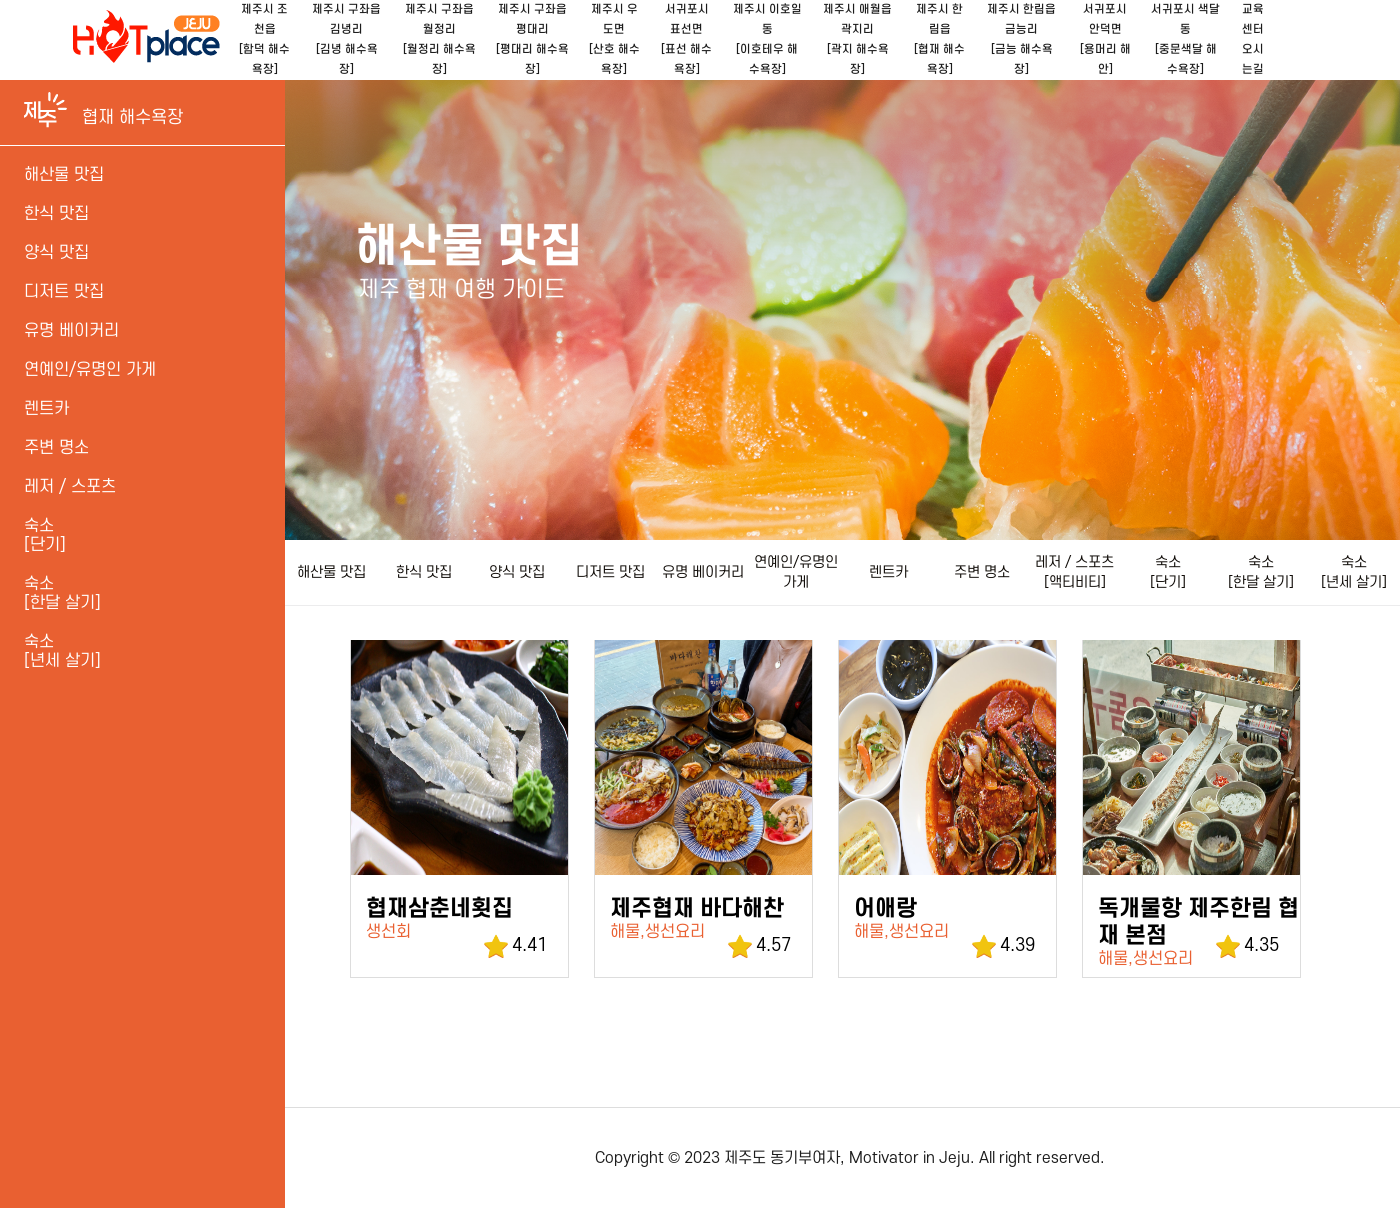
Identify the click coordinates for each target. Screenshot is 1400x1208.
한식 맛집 (424, 572)
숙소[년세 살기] (62, 651)
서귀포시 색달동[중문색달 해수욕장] (1185, 39)
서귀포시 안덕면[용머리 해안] (1105, 39)
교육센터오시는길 (1253, 39)
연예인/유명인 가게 (796, 572)
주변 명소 (982, 572)
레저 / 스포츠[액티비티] (1074, 572)
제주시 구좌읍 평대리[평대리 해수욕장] (532, 39)
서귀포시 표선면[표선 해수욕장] (686, 39)
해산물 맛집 (331, 572)
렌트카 (888, 572)
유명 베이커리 (703, 572)
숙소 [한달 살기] (1261, 572)
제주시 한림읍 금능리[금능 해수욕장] (1021, 39)
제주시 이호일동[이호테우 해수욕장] (767, 39)
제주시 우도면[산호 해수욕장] (614, 39)
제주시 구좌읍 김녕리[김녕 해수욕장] (346, 39)
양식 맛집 (517, 572)
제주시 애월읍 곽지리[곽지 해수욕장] (857, 39)
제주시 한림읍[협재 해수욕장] (939, 39)
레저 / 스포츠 (70, 487)
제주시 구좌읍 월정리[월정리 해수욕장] (439, 39)
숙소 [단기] (1168, 572)
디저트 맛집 (610, 572)
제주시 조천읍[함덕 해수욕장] (264, 39)
